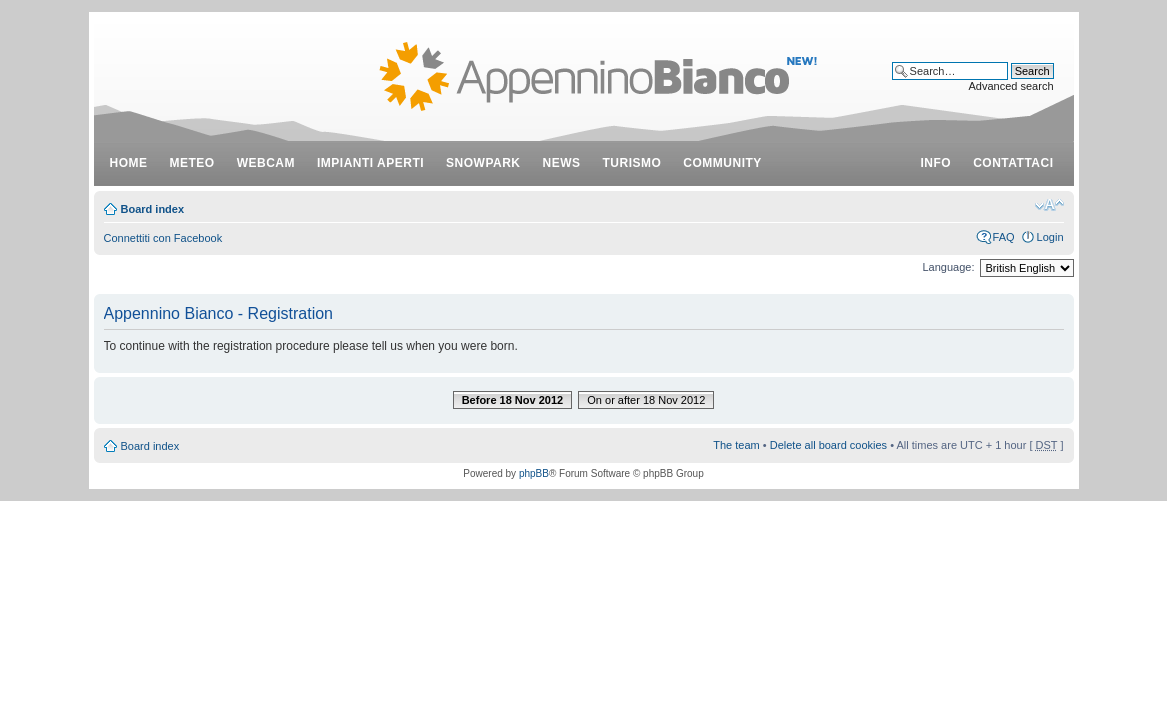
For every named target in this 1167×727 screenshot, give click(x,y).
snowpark (483, 163)
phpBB (534, 473)
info (936, 163)
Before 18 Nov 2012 (513, 400)
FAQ (1004, 237)
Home (129, 163)
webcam (266, 163)
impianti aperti (370, 163)
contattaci (1013, 163)
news (562, 163)
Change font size (1049, 205)
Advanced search (1011, 86)
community (722, 163)
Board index (153, 209)
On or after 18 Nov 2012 (646, 400)
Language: (949, 267)
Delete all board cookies (828, 445)
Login (1050, 237)
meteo (192, 163)
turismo (632, 163)
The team (736, 445)
